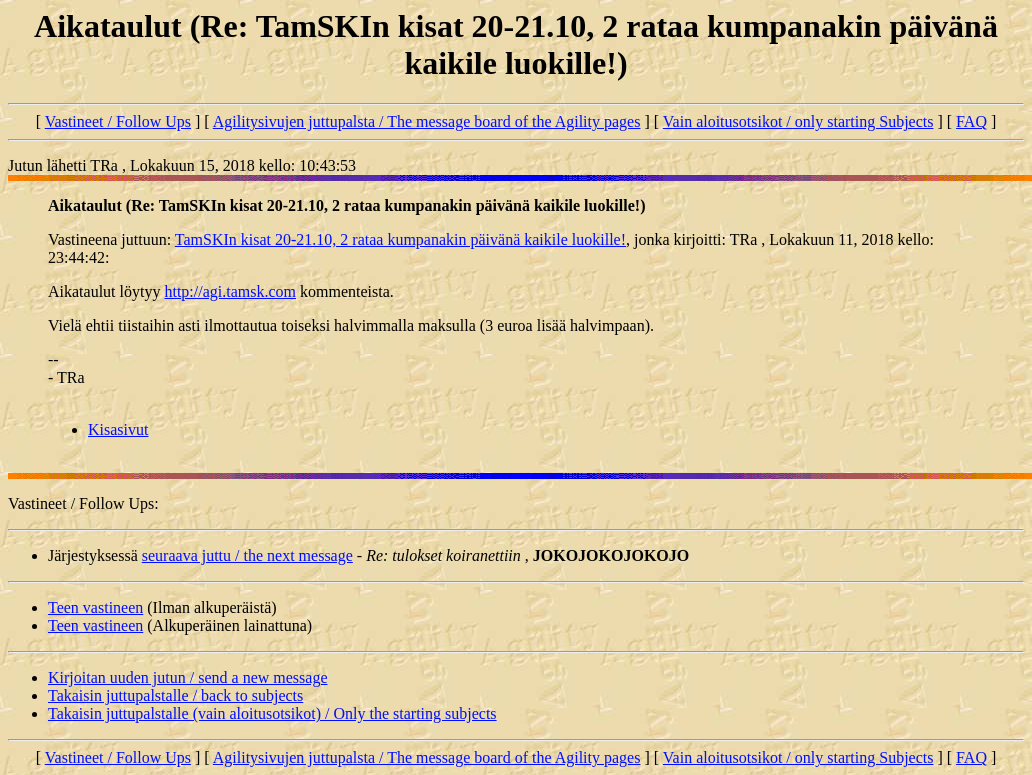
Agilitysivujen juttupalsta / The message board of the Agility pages (427, 121)
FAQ (971, 121)
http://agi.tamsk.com (230, 291)
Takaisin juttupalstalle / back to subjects (175, 695)
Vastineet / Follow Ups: (83, 503)
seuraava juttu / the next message (247, 555)
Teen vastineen (95, 607)
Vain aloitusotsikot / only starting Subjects (798, 121)
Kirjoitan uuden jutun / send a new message (188, 677)
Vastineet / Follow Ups (118, 121)
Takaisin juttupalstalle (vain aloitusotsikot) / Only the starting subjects (272, 713)
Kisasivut (118, 429)
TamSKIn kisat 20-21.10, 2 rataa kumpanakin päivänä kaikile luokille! (400, 239)
